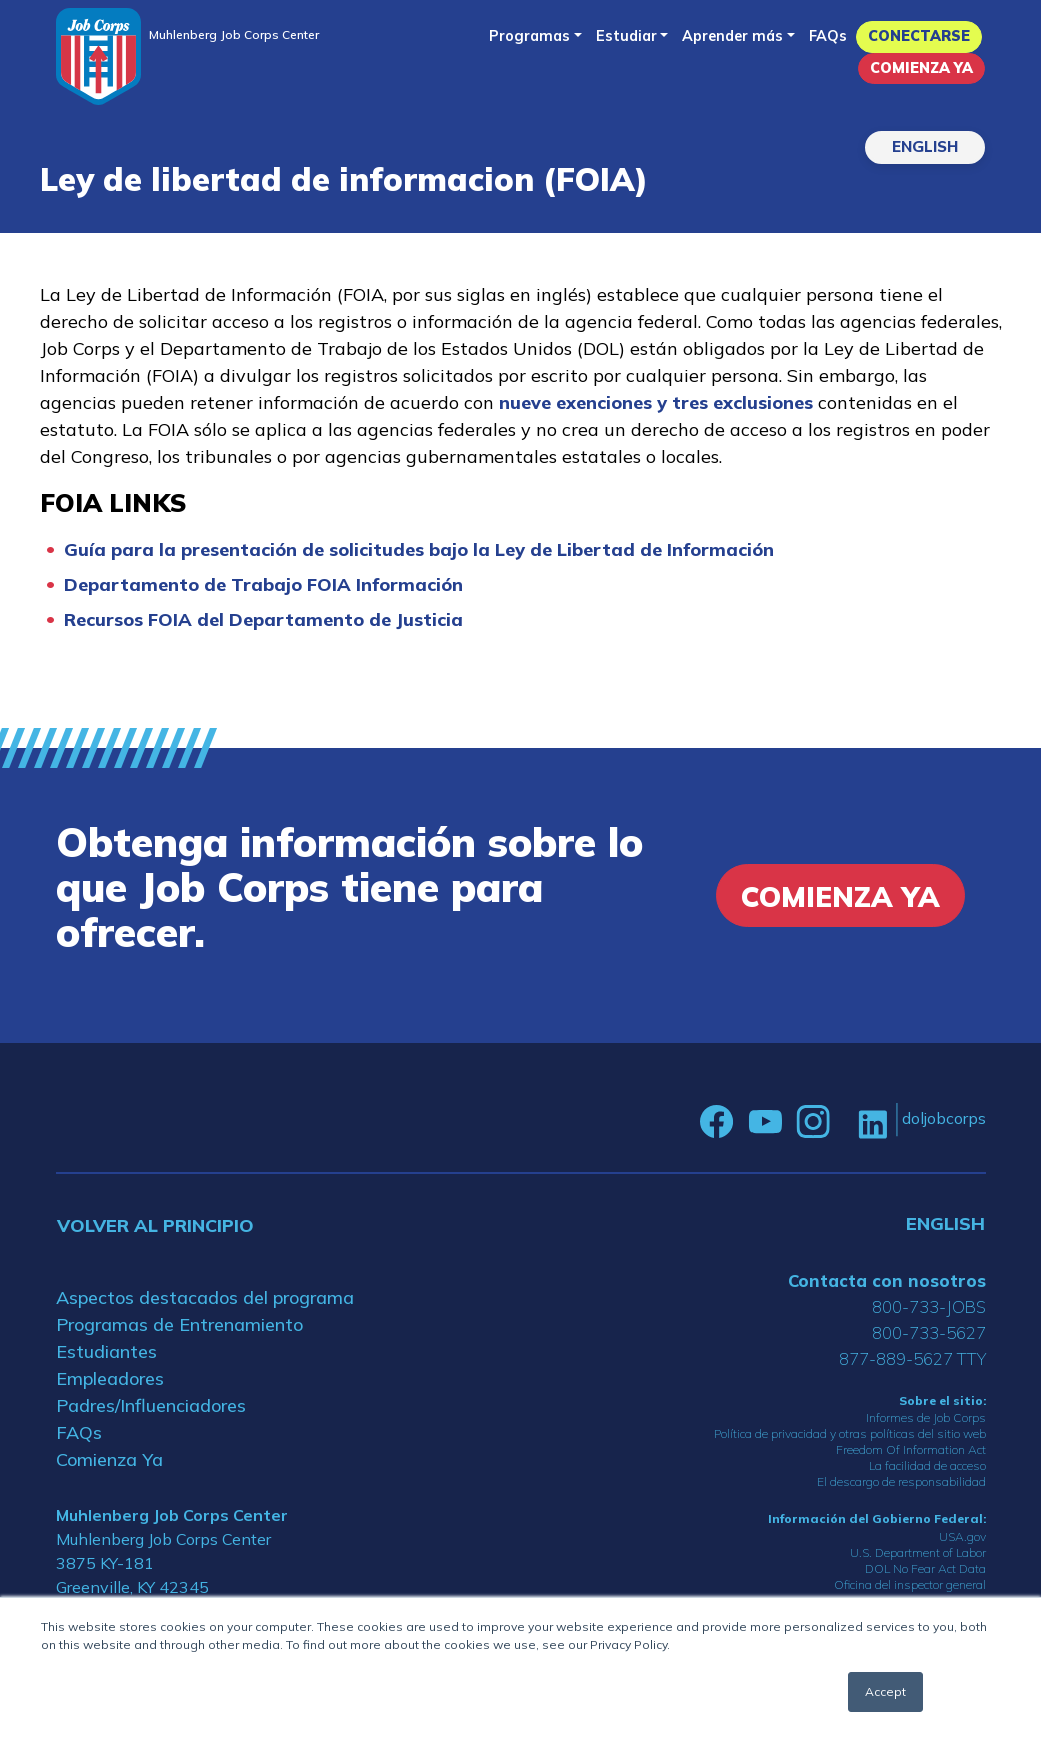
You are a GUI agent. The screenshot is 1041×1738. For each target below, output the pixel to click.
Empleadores (110, 1378)
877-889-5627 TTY (912, 1358)
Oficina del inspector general (910, 1584)
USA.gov (962, 1536)
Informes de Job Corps (926, 1417)
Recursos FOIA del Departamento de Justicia (263, 619)
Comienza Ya (921, 68)
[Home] (98, 56)
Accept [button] (885, 1691)
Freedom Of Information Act (911, 1449)
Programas (529, 36)
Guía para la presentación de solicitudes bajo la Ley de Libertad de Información (419, 549)
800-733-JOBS (929, 1306)
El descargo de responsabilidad (901, 1481)
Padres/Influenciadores (151, 1405)
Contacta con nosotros (887, 1280)
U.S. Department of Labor (918, 1552)
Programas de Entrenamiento (179, 1324)
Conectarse (919, 36)
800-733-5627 (929, 1332)
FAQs (828, 36)
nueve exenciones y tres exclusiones (656, 402)
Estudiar (626, 36)
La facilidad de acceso (927, 1465)
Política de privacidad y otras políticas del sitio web (850, 1433)
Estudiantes (106, 1351)
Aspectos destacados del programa (205, 1297)
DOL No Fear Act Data (925, 1568)
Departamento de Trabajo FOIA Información (263, 584)
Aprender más (732, 36)
